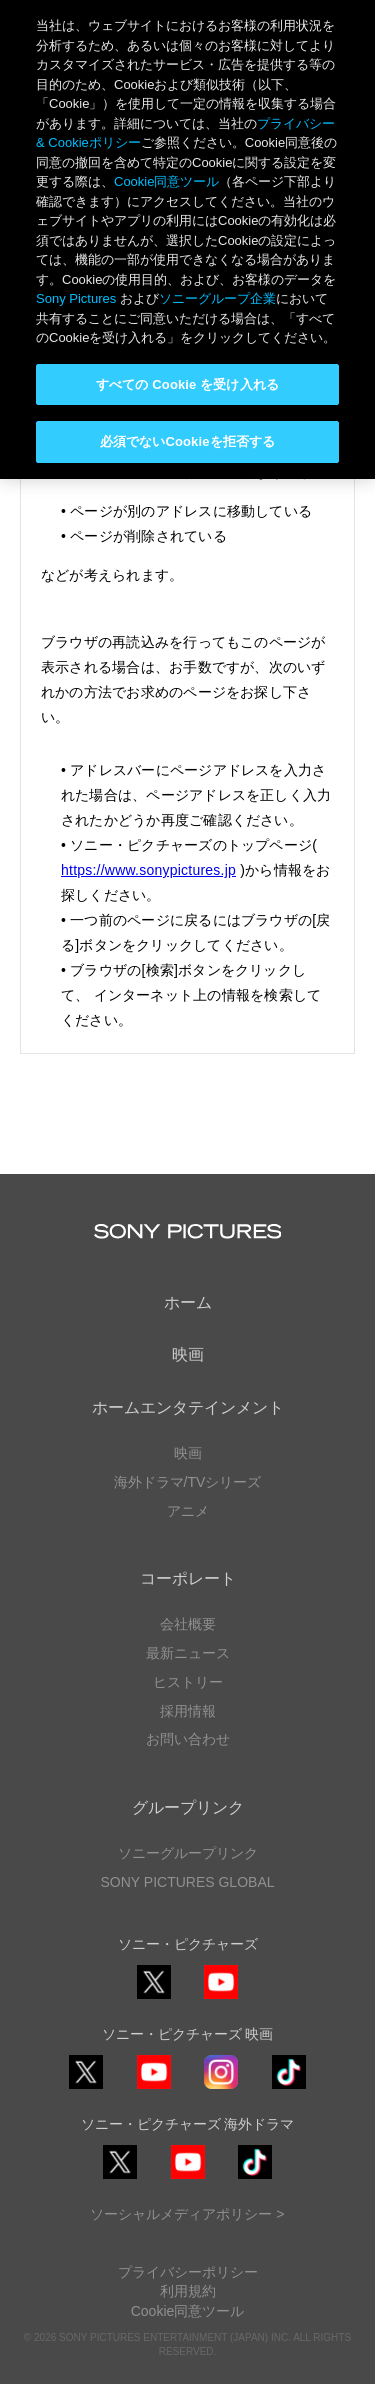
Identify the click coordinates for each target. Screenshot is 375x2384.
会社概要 (188, 1624)
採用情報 (188, 1711)
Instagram (221, 2088)
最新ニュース (188, 1653)
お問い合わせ (188, 1739)
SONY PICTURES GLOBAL (187, 1882)
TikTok (289, 2088)
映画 (188, 1354)
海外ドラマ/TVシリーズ (188, 1482)
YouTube (221, 1998)
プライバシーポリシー (188, 2272)
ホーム (188, 1302)
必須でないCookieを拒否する (187, 441)
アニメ (188, 1511)
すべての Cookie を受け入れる (187, 384)
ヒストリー (188, 1682)
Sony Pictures (76, 298)
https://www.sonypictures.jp (148, 870)
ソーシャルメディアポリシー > (187, 2214)
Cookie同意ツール (188, 2311)
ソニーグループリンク (188, 1853)
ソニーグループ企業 (217, 298)
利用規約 (188, 2291)
